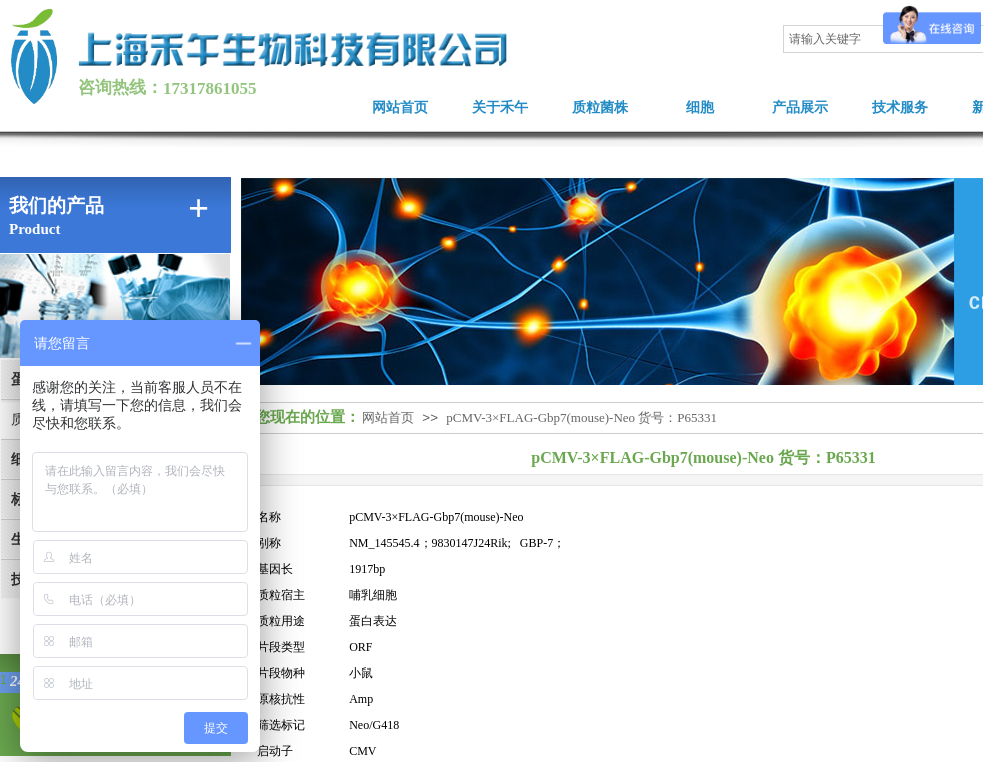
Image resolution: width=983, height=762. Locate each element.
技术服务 (900, 107)
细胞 (700, 107)
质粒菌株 (600, 107)
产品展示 (800, 107)
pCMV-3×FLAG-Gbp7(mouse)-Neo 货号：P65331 (581, 417)
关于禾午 (500, 107)
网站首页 (400, 107)
